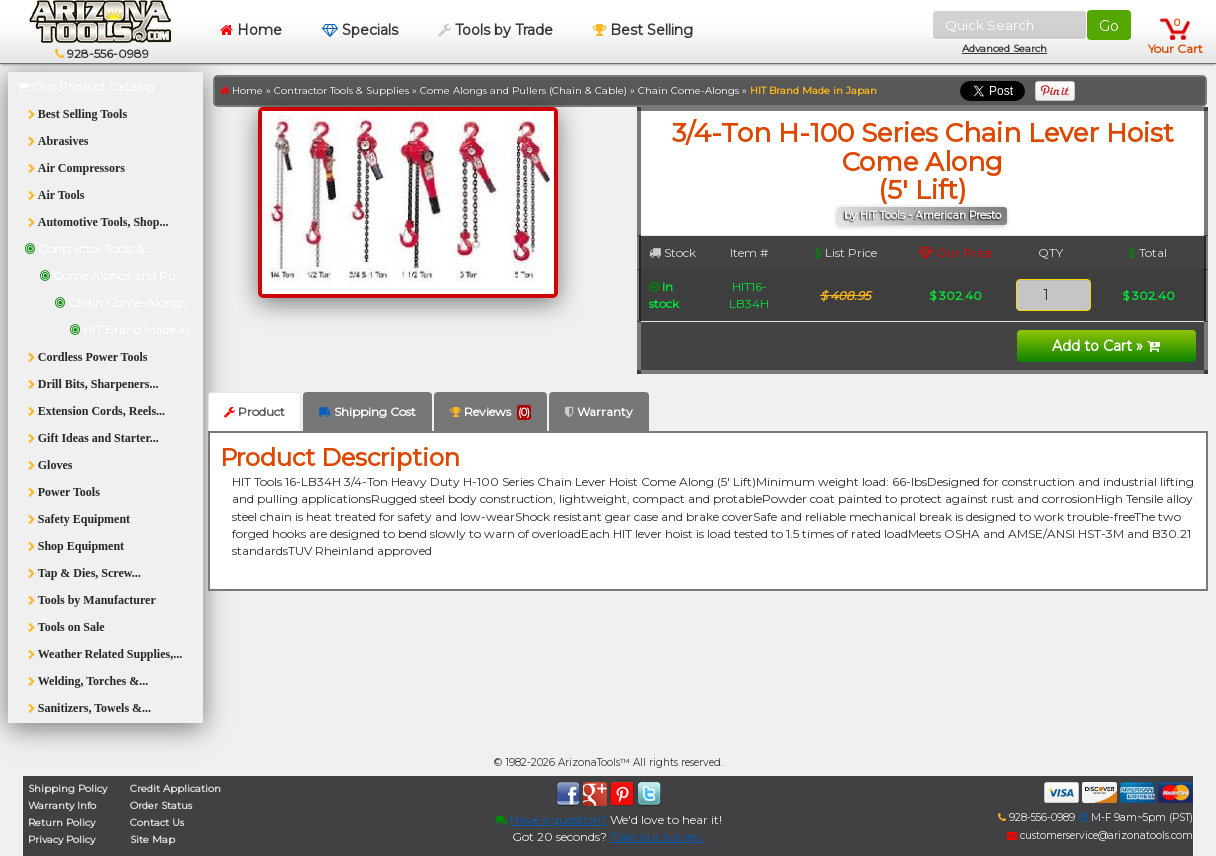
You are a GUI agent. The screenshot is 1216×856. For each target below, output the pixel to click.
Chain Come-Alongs (688, 90)
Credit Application (175, 788)
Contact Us (157, 822)
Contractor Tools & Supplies (341, 90)
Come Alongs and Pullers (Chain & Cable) (523, 90)
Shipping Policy (67, 788)
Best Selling (643, 30)
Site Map (152, 839)
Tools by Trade (495, 30)
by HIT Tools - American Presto (922, 215)
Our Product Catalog (86, 86)
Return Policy (61, 822)
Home (251, 30)
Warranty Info (62, 805)
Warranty (599, 411)
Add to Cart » (1106, 346)
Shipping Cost (367, 411)
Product (254, 411)
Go (1109, 26)
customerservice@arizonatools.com (1100, 835)
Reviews (490, 412)
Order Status (161, 805)
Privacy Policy (61, 839)
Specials (360, 30)
